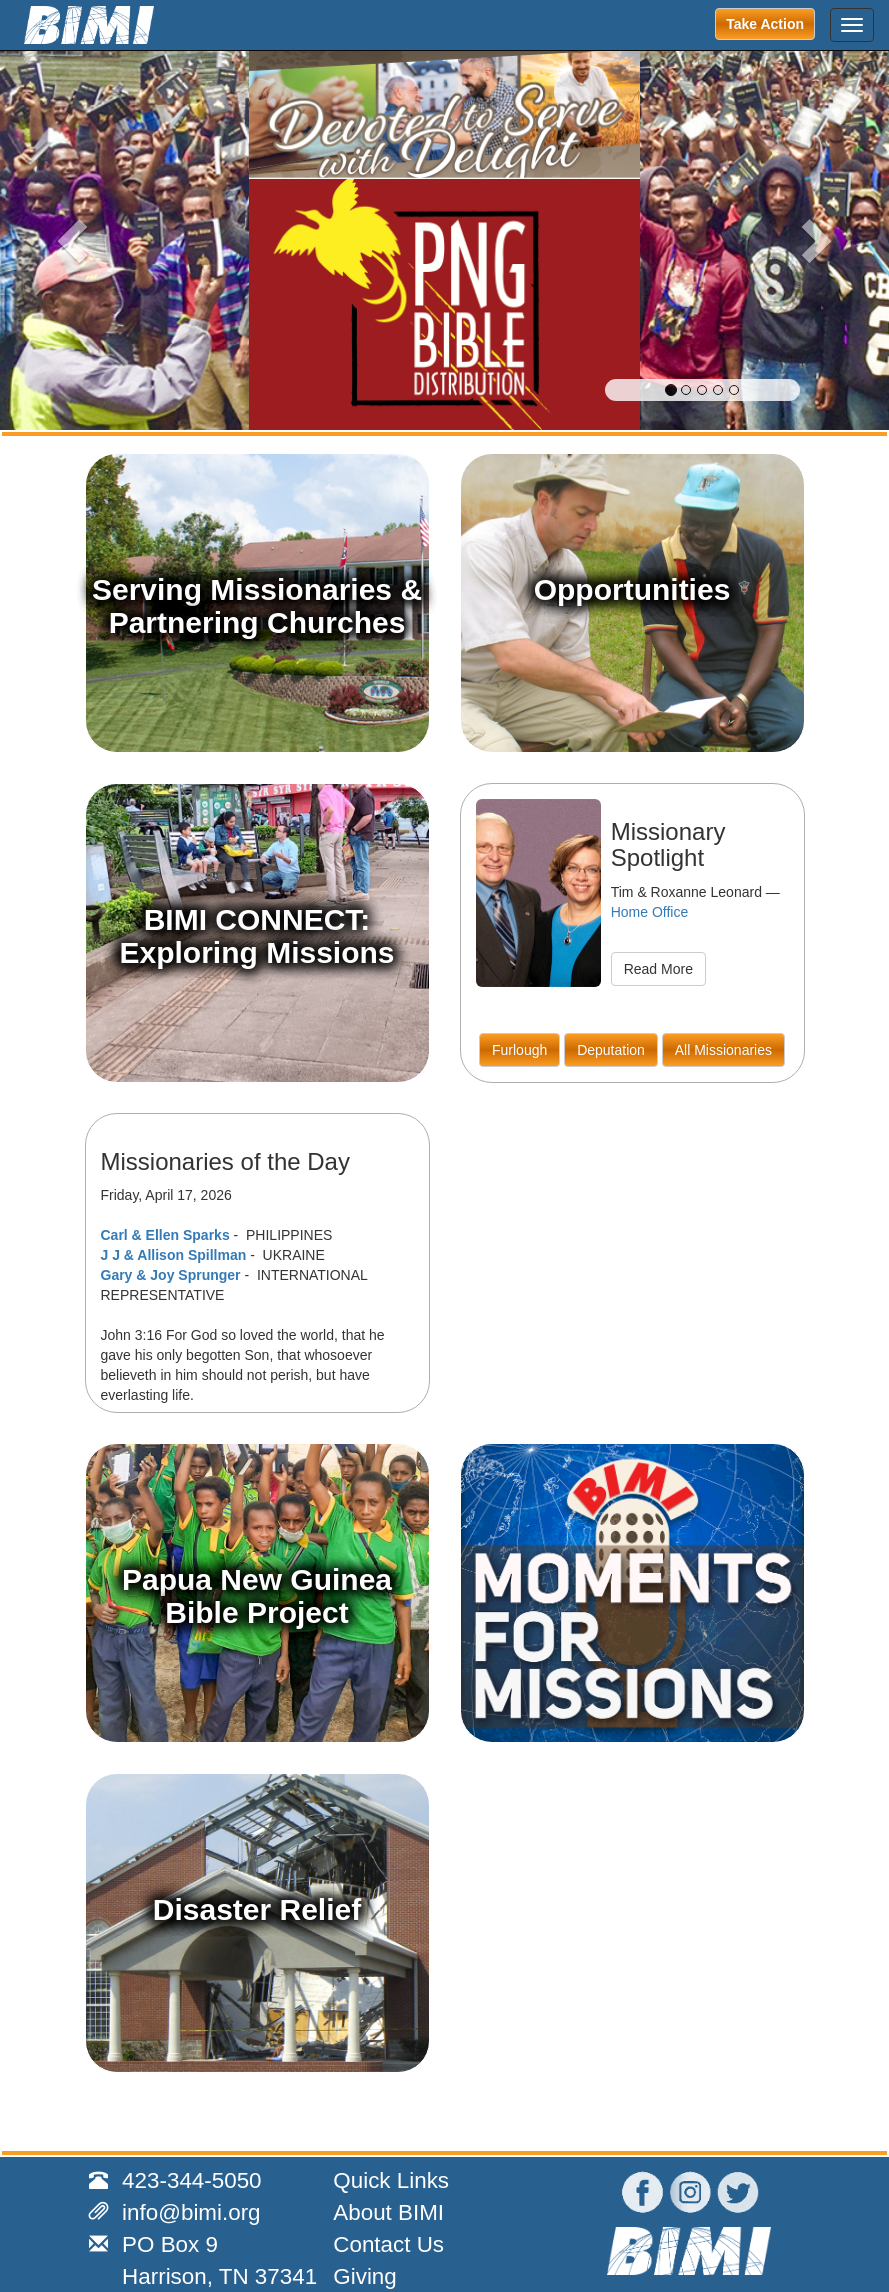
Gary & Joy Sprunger (171, 1275)
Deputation (611, 1050)
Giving (364, 2276)
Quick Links (391, 2180)
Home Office (650, 912)
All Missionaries (723, 1050)
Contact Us (388, 2244)
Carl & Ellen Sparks (165, 1235)
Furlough (519, 1050)
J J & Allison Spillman (174, 1255)
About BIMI (388, 2212)
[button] (66, 240)
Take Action (765, 24)
